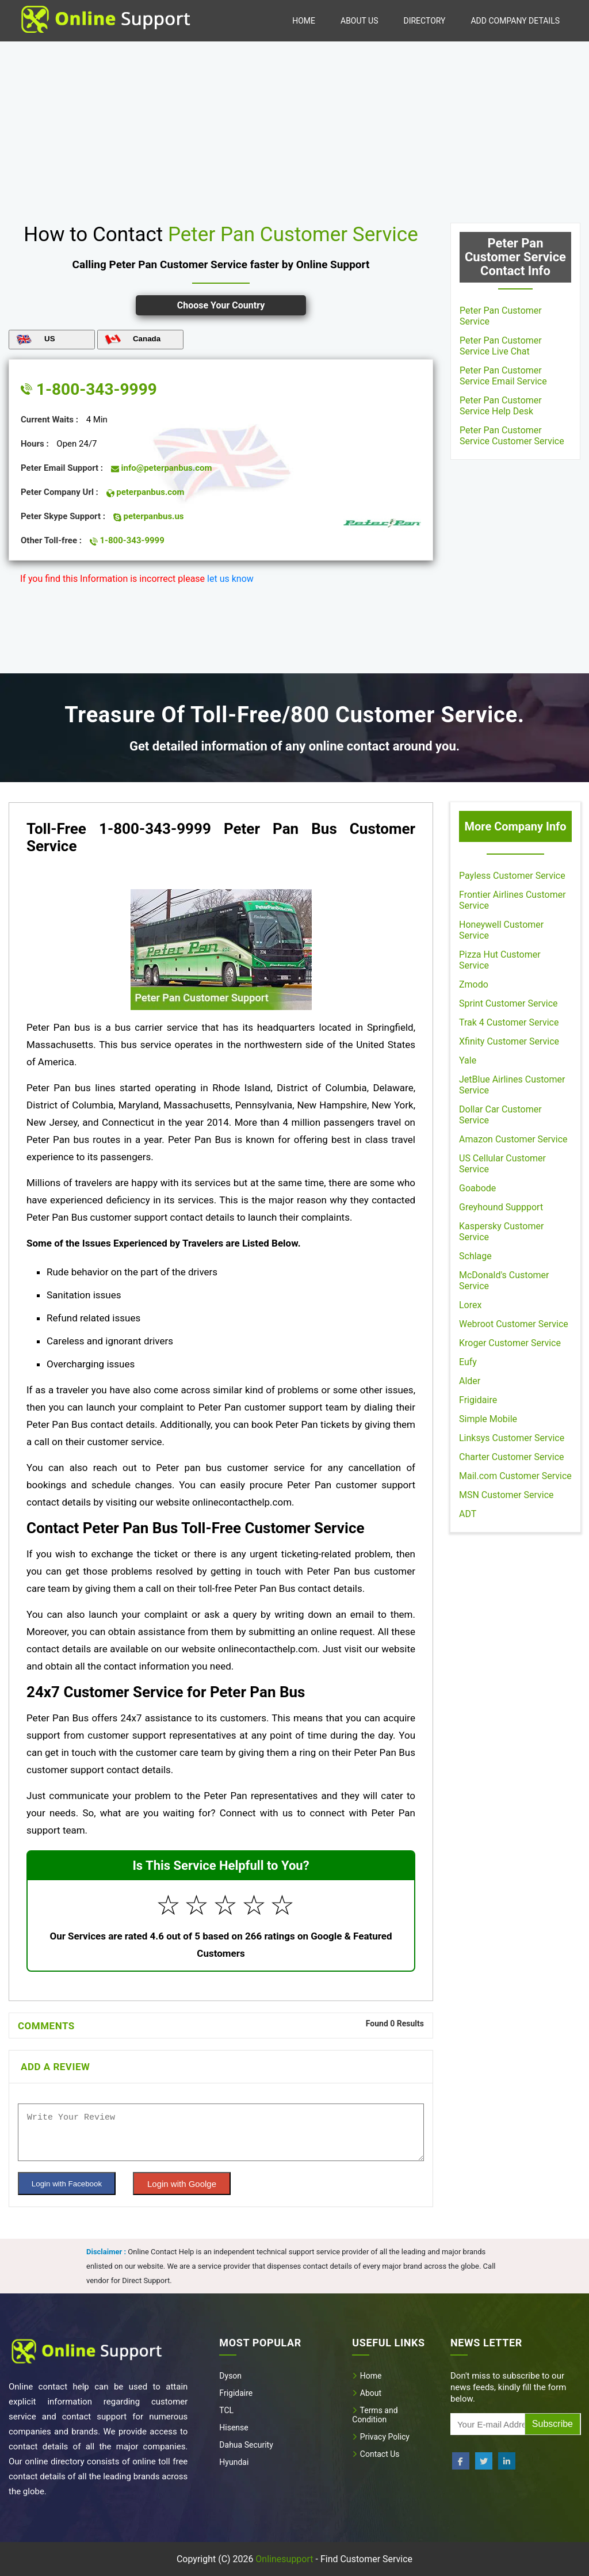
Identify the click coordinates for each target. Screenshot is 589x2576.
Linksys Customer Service (511, 1437)
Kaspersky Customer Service (501, 1232)
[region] (294, 128)
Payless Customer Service (512, 875)
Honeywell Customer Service (501, 930)
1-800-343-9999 (89, 389)
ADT (467, 1513)
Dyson (230, 2375)
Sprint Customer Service (508, 1003)
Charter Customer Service (511, 1456)
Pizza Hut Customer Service (500, 960)
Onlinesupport (284, 2559)
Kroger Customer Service (510, 1342)
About (366, 2393)
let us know (230, 578)
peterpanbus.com (145, 492)
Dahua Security (246, 2444)
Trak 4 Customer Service (509, 1022)
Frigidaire (478, 1399)
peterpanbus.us (148, 516)
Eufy (468, 1361)
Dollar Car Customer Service (500, 1115)
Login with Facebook (67, 2183)
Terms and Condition (374, 2415)
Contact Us (375, 2454)
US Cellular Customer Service (502, 1164)
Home (303, 20)
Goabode (477, 1188)
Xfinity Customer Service (509, 1041)
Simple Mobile (488, 1418)
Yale (467, 1060)
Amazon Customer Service (513, 1139)
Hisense (233, 2427)
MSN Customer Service (506, 1494)
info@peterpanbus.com (161, 468)
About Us (359, 20)
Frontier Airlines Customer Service (512, 900)
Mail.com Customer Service (515, 1475)
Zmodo (473, 984)
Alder (469, 1380)
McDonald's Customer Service (504, 1280)
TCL (226, 2410)
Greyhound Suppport (501, 1207)
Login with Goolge (181, 2184)
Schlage (475, 1256)
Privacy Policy (381, 2436)
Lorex (470, 1305)
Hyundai (233, 2462)
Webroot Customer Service (513, 1324)
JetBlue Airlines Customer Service (512, 1085)
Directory (424, 20)
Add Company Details (515, 20)
